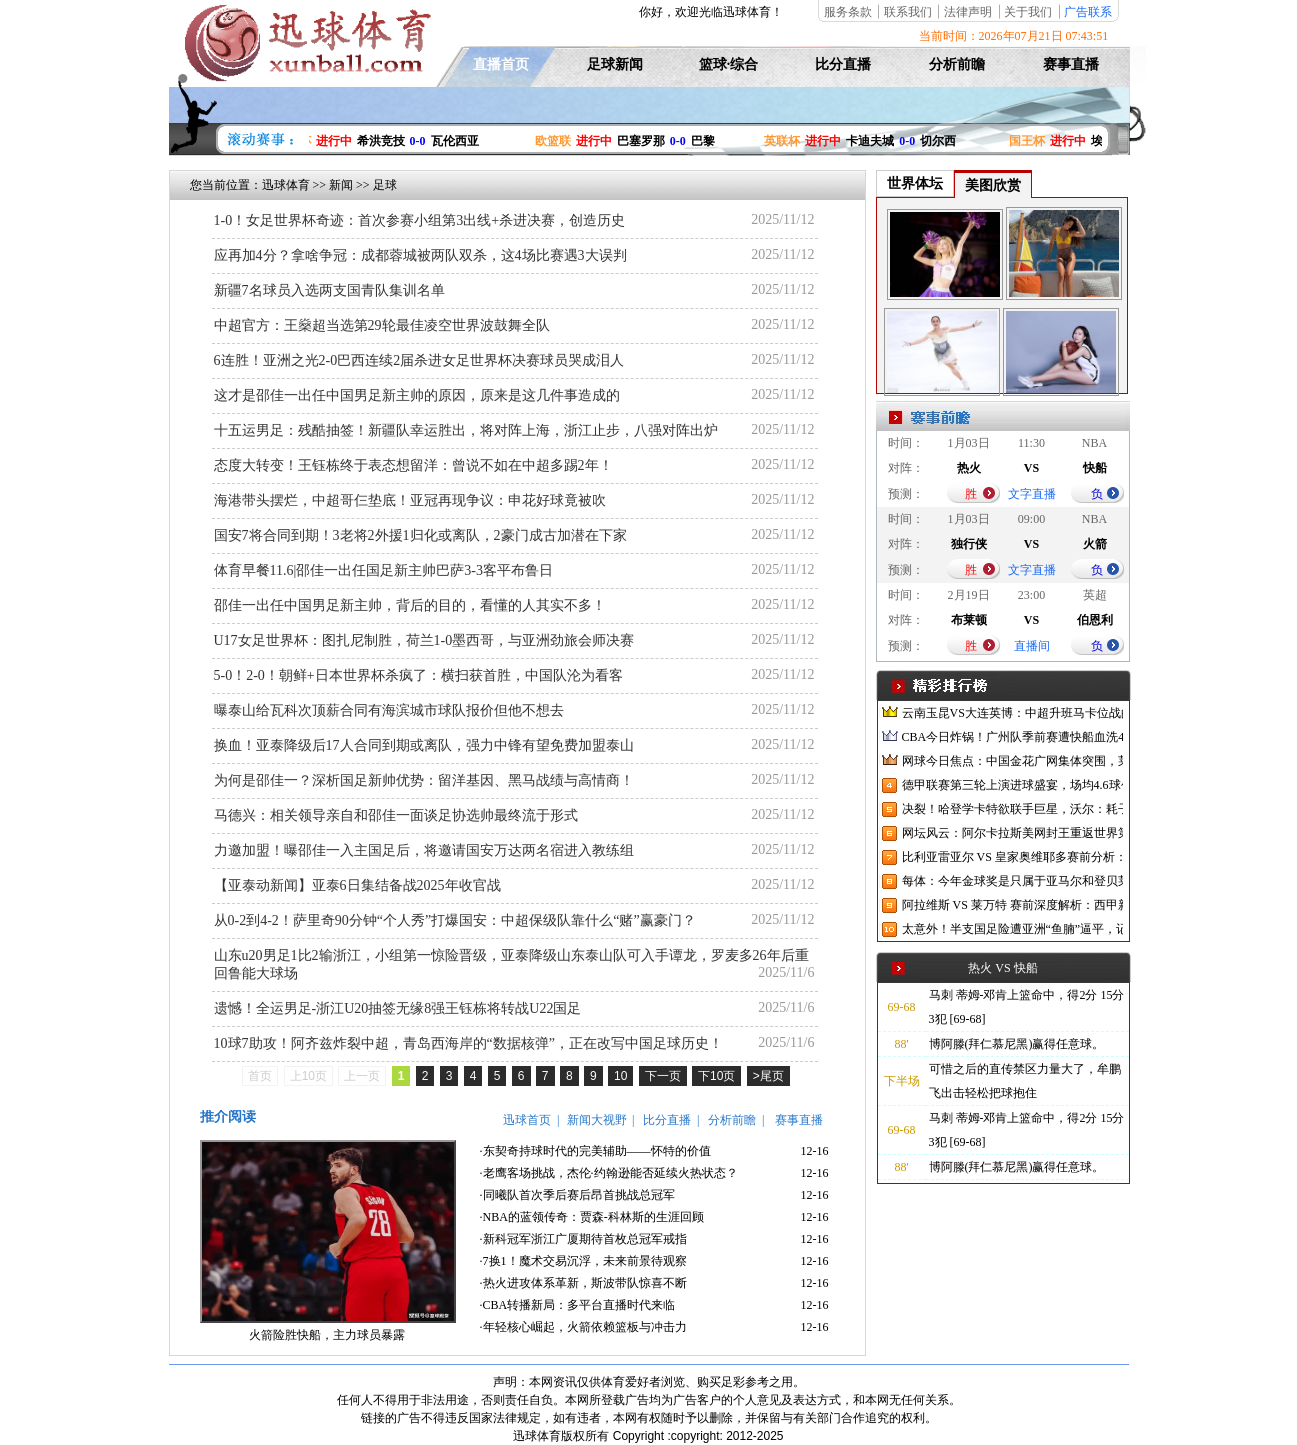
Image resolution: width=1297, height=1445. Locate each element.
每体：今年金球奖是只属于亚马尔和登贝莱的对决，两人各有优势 (1012, 881)
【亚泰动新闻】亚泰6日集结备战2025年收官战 (357, 885)
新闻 (341, 185)
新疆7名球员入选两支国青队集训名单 (329, 290)
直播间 (1032, 646)
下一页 (663, 1076)
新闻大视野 (597, 1120)
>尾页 (768, 1076)
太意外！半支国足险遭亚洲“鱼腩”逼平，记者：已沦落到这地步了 (1012, 929)
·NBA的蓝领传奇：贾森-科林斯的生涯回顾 (592, 1217)
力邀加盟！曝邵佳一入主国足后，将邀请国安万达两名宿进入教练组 (424, 850)
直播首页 (501, 64)
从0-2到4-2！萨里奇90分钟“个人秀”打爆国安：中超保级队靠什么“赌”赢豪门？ (455, 920)
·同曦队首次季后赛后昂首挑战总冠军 (577, 1195)
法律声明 (968, 12)
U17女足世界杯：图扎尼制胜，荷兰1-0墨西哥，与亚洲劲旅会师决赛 (424, 640)
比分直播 (843, 64)
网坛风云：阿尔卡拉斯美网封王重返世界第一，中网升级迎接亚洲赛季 (1012, 833)
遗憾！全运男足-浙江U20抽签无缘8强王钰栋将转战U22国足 (398, 1008)
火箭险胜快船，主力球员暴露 (327, 1335)
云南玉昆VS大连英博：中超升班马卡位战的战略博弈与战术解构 (1012, 713)
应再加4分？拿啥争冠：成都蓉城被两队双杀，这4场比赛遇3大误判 (420, 255)
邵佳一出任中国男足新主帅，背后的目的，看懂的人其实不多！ (410, 605)
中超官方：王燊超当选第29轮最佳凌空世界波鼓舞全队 (382, 325)
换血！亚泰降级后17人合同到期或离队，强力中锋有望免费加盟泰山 (424, 745)
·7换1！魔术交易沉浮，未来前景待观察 (583, 1261)
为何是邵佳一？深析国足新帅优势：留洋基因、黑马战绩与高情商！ (424, 780)
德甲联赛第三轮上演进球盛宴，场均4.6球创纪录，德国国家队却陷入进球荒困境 (1012, 785)
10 (620, 1076)
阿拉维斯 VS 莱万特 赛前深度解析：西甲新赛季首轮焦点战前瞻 (1012, 905)
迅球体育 (286, 185)
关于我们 (1028, 12)
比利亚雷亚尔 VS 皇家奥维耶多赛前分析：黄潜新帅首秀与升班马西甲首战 (1012, 857)
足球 (385, 185)
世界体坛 (915, 183)
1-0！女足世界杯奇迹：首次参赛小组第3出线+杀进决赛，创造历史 (420, 220)
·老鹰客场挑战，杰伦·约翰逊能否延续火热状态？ (609, 1173)
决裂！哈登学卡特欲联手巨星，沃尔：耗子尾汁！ (1012, 809)
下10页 (716, 1076)
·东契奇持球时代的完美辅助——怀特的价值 (595, 1151)
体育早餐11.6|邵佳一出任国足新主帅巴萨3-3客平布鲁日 (383, 570)
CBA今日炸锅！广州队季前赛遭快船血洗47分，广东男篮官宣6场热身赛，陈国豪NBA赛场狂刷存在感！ (1012, 737)
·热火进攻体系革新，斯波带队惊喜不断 (583, 1283)
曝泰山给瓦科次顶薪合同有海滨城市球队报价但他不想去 (389, 710)
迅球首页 (527, 1120)
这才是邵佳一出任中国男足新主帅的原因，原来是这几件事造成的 (417, 395)
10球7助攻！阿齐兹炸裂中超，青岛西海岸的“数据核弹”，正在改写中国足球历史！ (468, 1043)
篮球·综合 (729, 64)
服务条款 (848, 12)
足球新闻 (615, 64)
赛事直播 (1071, 64)
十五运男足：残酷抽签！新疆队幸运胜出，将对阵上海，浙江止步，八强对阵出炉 (466, 430)
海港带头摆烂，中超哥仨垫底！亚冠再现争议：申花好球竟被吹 (410, 500)
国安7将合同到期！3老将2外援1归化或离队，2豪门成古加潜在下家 (420, 535)
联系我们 (908, 12)
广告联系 (1088, 12)
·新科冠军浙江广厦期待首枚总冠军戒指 (583, 1239)
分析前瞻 (957, 64)
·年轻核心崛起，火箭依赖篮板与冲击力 (583, 1327)
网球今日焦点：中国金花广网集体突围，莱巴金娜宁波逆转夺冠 (1012, 761)
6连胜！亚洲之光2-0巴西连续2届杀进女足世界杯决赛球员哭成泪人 (419, 360)
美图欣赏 (993, 185)
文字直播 (1032, 494)
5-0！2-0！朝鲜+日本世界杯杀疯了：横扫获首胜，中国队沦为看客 (418, 675)
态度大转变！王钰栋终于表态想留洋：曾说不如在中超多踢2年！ (413, 465)
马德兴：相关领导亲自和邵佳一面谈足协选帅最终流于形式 (396, 815)
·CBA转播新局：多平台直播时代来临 (578, 1305)
